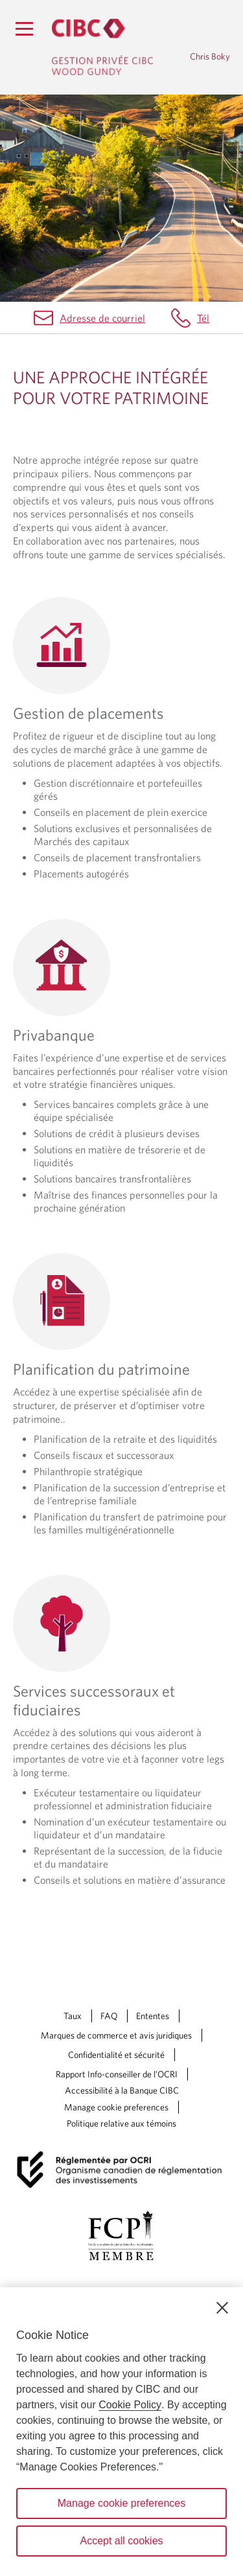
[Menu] (24, 28)
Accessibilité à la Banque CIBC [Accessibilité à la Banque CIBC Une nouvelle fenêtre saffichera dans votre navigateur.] (122, 2090)
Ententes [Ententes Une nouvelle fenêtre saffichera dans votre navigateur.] (152, 2016)
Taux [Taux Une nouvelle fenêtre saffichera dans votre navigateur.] (73, 2016)
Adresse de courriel (102, 318)
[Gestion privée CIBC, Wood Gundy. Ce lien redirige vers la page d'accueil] (102, 47)
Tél (203, 318)
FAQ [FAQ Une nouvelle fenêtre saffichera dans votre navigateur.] (108, 2016)
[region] (121, 2431)
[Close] (222, 2308)
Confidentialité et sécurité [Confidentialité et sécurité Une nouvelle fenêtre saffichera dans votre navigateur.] (116, 2055)
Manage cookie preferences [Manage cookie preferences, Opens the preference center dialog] (121, 2503)
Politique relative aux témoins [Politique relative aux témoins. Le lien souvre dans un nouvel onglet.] (121, 2123)
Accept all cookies (121, 2540)
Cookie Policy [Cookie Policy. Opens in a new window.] (129, 2404)
